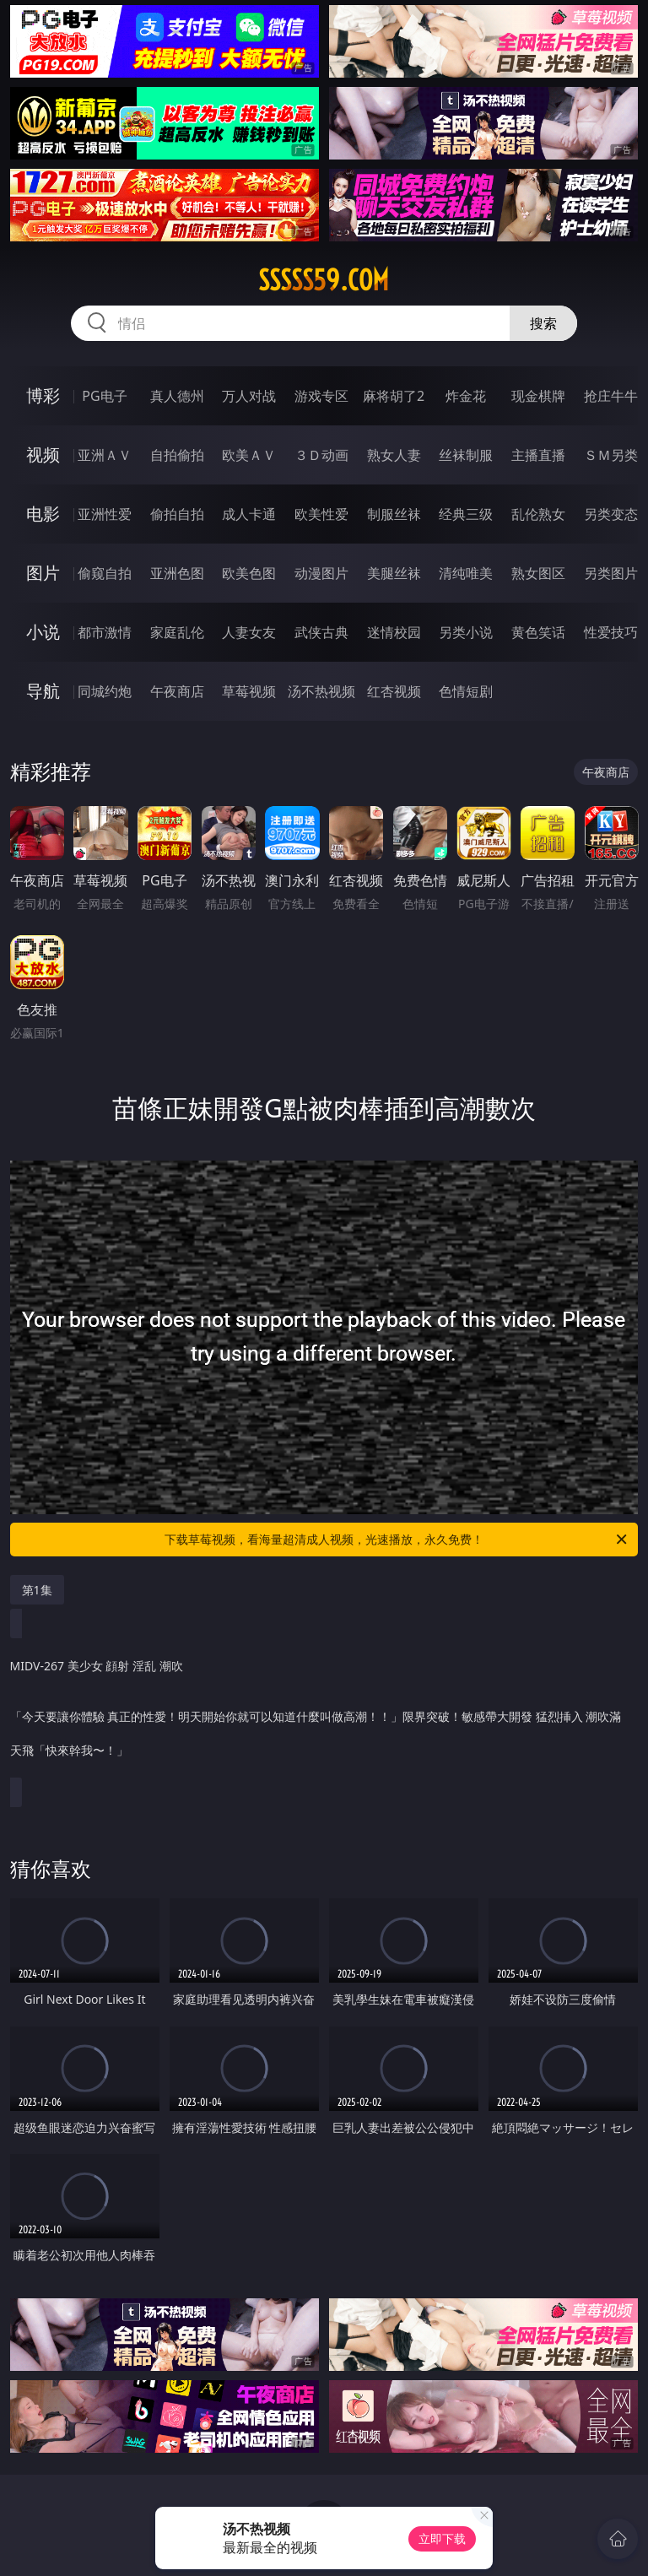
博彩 (43, 395)
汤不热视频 (321, 691)
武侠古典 (321, 632)
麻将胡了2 (393, 396)
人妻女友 (249, 632)
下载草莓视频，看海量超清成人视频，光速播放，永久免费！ (397, 1539)
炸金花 (466, 396)
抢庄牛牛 (611, 396)
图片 (43, 572)
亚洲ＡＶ (105, 455)
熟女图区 (538, 573)
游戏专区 (321, 396)
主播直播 (538, 455)
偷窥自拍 (105, 573)
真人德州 (177, 396)
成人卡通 (249, 514)
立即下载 (442, 2538)
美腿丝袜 (394, 573)
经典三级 (466, 514)
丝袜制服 (466, 455)
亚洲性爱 (105, 514)
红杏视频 (394, 691)
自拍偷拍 (177, 455)
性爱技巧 (611, 632)
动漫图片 (321, 573)
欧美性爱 (321, 514)
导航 (43, 690)
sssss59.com (323, 280)
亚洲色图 (177, 573)
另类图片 (611, 573)
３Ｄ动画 (321, 455)
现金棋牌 (538, 396)
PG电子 (104, 396)
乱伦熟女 (538, 514)
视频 (43, 454)
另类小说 (466, 632)
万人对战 (249, 396)
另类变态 (611, 514)
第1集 (37, 1590)
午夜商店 (177, 691)
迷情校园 (394, 632)
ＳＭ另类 (611, 455)
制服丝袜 (394, 514)
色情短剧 (466, 691)
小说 (43, 631)
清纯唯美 (466, 573)
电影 (43, 513)
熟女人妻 (394, 455)
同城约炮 (105, 691)
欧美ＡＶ (249, 455)
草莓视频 (249, 691)
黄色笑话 (538, 632)
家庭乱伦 (177, 632)
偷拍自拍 (177, 514)
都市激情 (105, 632)
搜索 (543, 323)
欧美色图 (249, 573)
